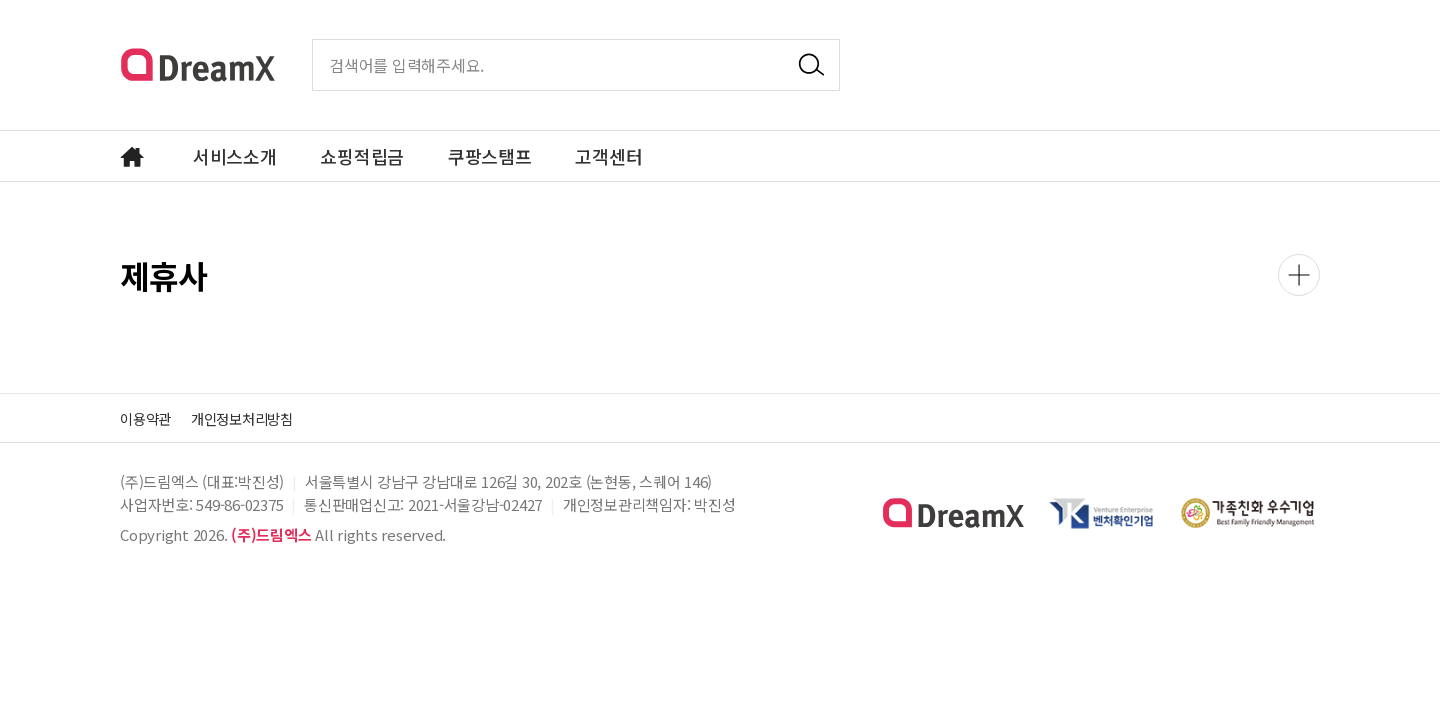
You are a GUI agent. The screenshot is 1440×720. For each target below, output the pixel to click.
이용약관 (149, 418)
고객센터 (608, 156)
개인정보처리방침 (258, 418)
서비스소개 (235, 156)
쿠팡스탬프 (490, 156)
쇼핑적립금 (362, 156)
